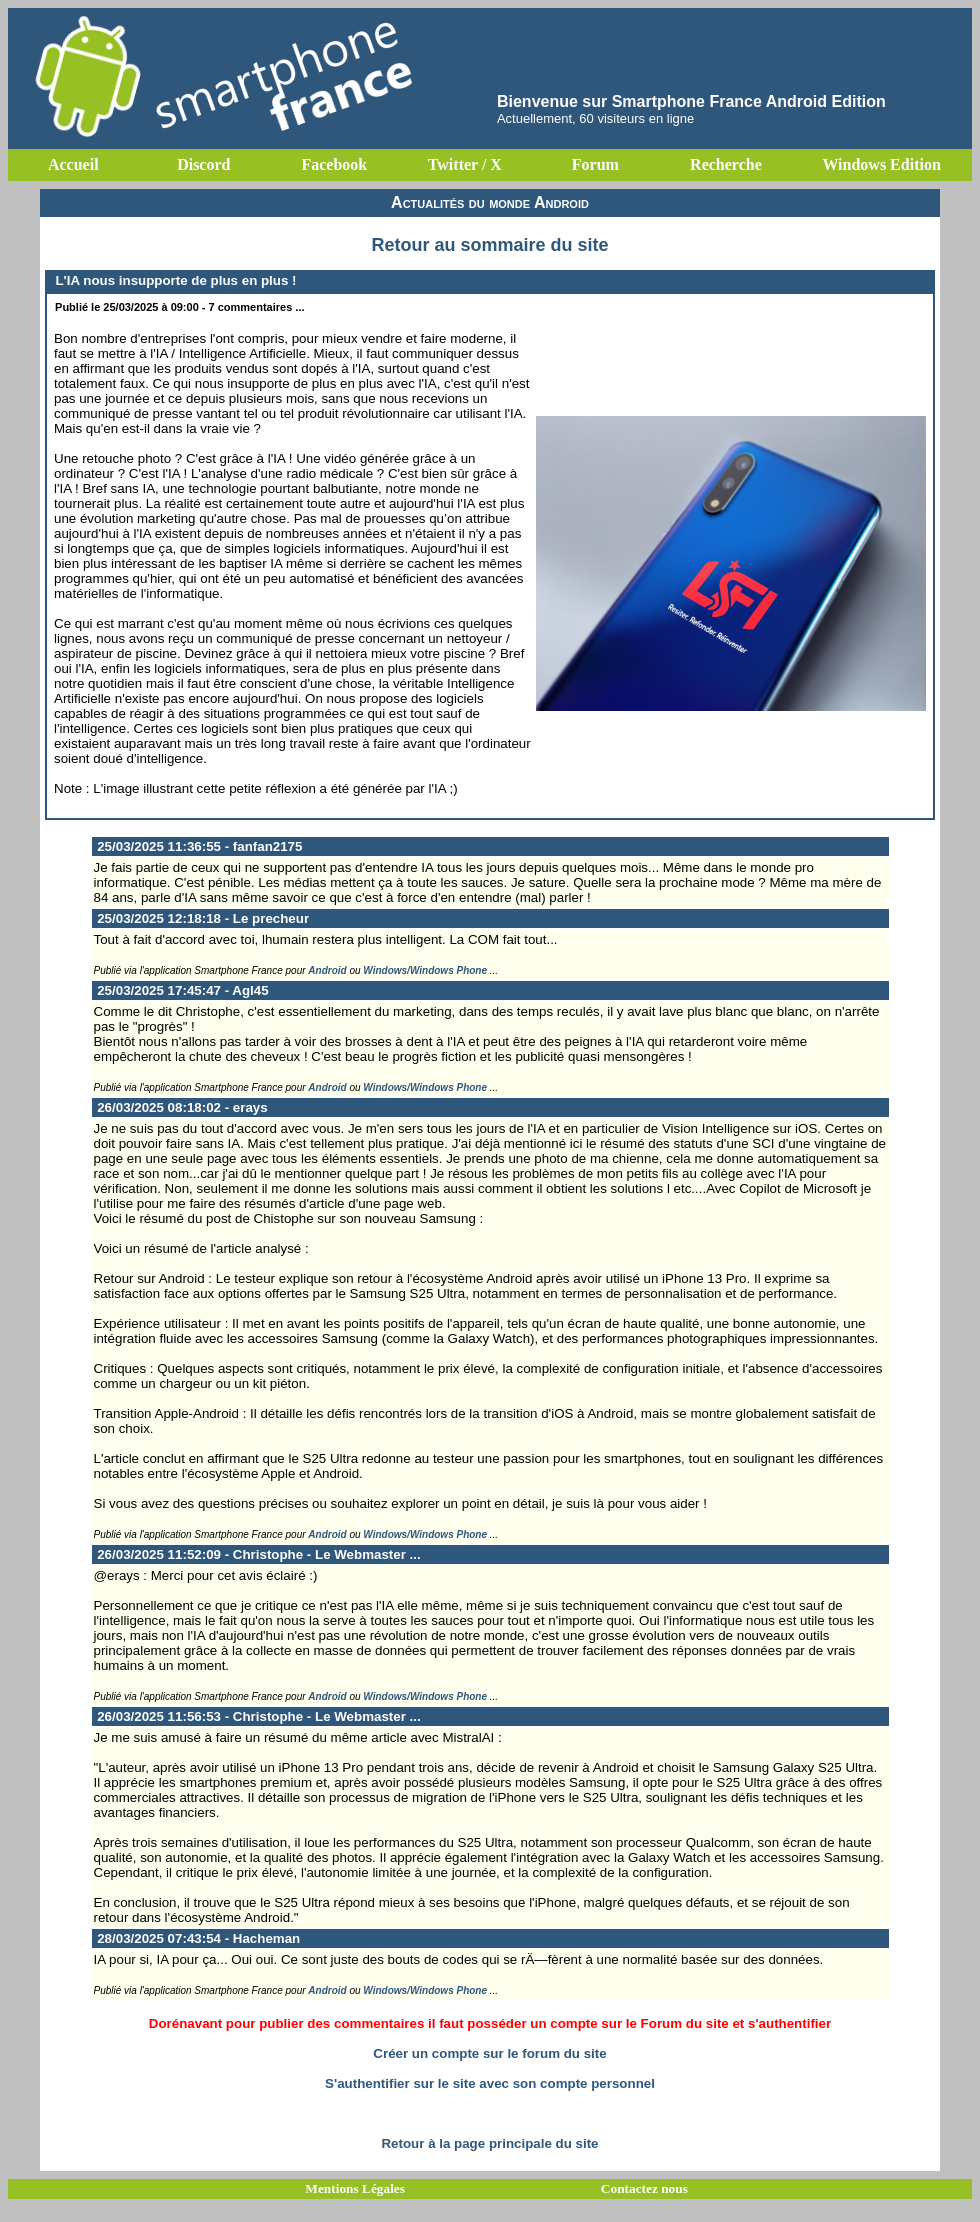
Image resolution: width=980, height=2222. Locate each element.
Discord (203, 164)
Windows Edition (881, 164)
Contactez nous (644, 2188)
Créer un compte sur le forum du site (489, 2053)
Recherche (726, 164)
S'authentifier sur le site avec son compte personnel (490, 2083)
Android (327, 970)
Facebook (334, 164)
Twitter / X (465, 164)
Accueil (73, 164)
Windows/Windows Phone (425, 970)
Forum (595, 164)
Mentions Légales (355, 2188)
